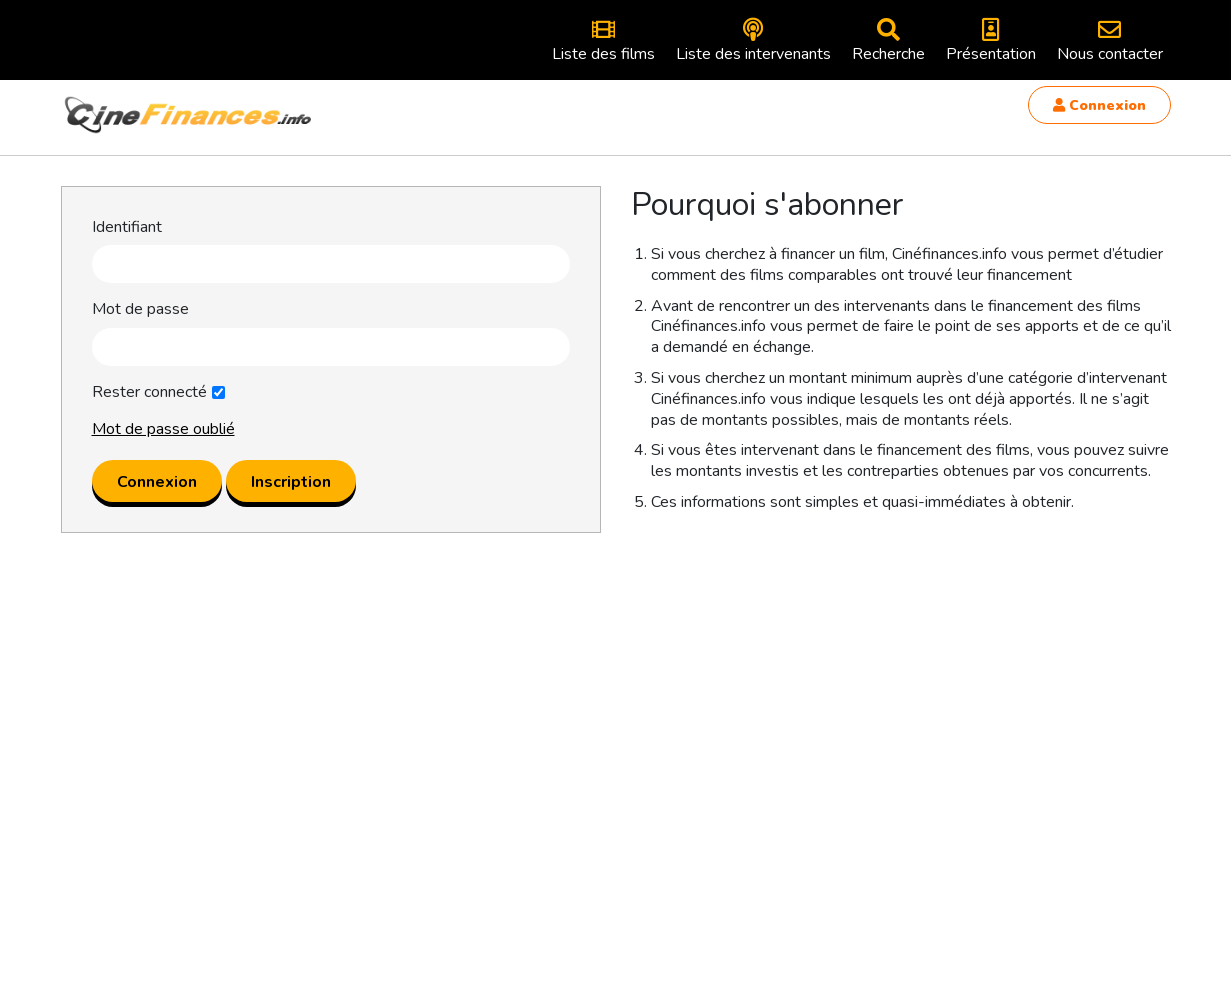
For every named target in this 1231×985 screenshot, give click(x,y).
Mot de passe (140, 309)
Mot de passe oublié (163, 429)
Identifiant (127, 227)
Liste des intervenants (753, 41)
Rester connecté (149, 392)
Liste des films (603, 41)
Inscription (291, 482)
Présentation (991, 41)
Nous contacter (1110, 41)
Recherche (888, 41)
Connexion (1099, 105)
